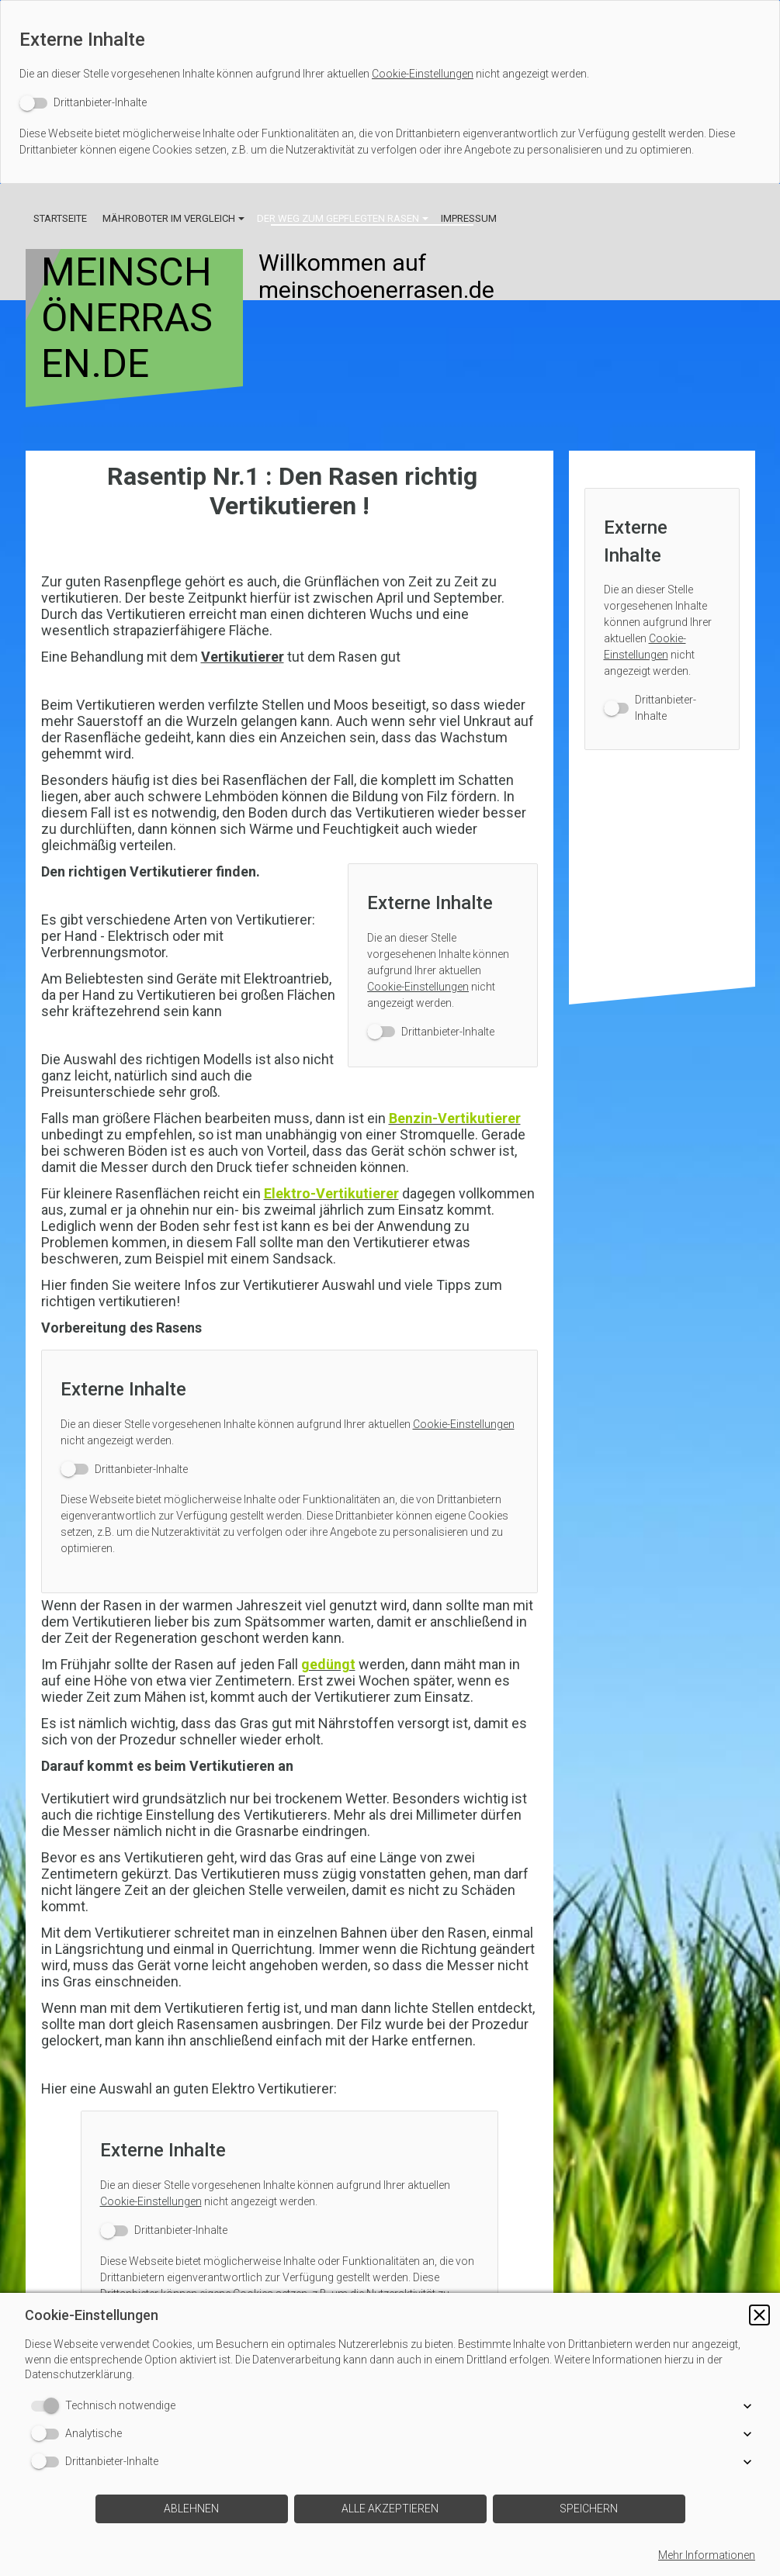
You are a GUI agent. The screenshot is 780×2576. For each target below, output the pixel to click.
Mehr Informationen (706, 2555)
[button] (759, 2315)
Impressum (469, 218)
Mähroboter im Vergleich (168, 218)
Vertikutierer (242, 656)
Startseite (60, 218)
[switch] (83, 103)
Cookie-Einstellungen (422, 73)
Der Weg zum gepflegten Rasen (338, 218)
